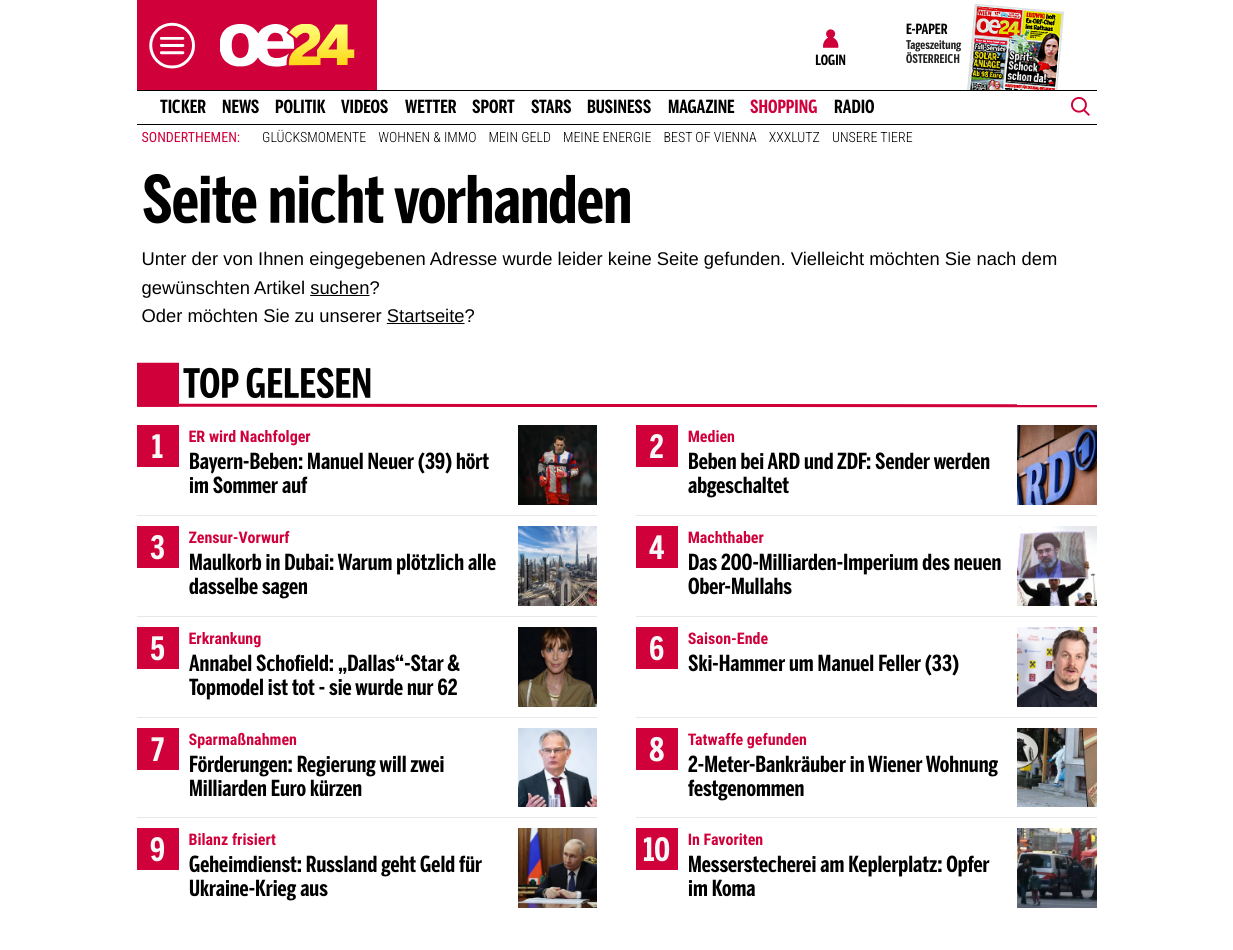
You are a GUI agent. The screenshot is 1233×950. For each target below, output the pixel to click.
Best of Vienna (710, 138)
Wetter (431, 107)
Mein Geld (520, 138)
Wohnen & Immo (427, 138)
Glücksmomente (314, 138)
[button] (167, 45)
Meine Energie (607, 138)
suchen (339, 287)
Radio (854, 107)
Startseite (426, 315)
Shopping (783, 107)
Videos (364, 107)
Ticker (182, 107)
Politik (300, 107)
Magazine (701, 107)
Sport (493, 107)
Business (619, 107)
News (240, 107)
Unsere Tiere (872, 138)
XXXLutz (794, 138)
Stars (551, 107)
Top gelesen (276, 387)
